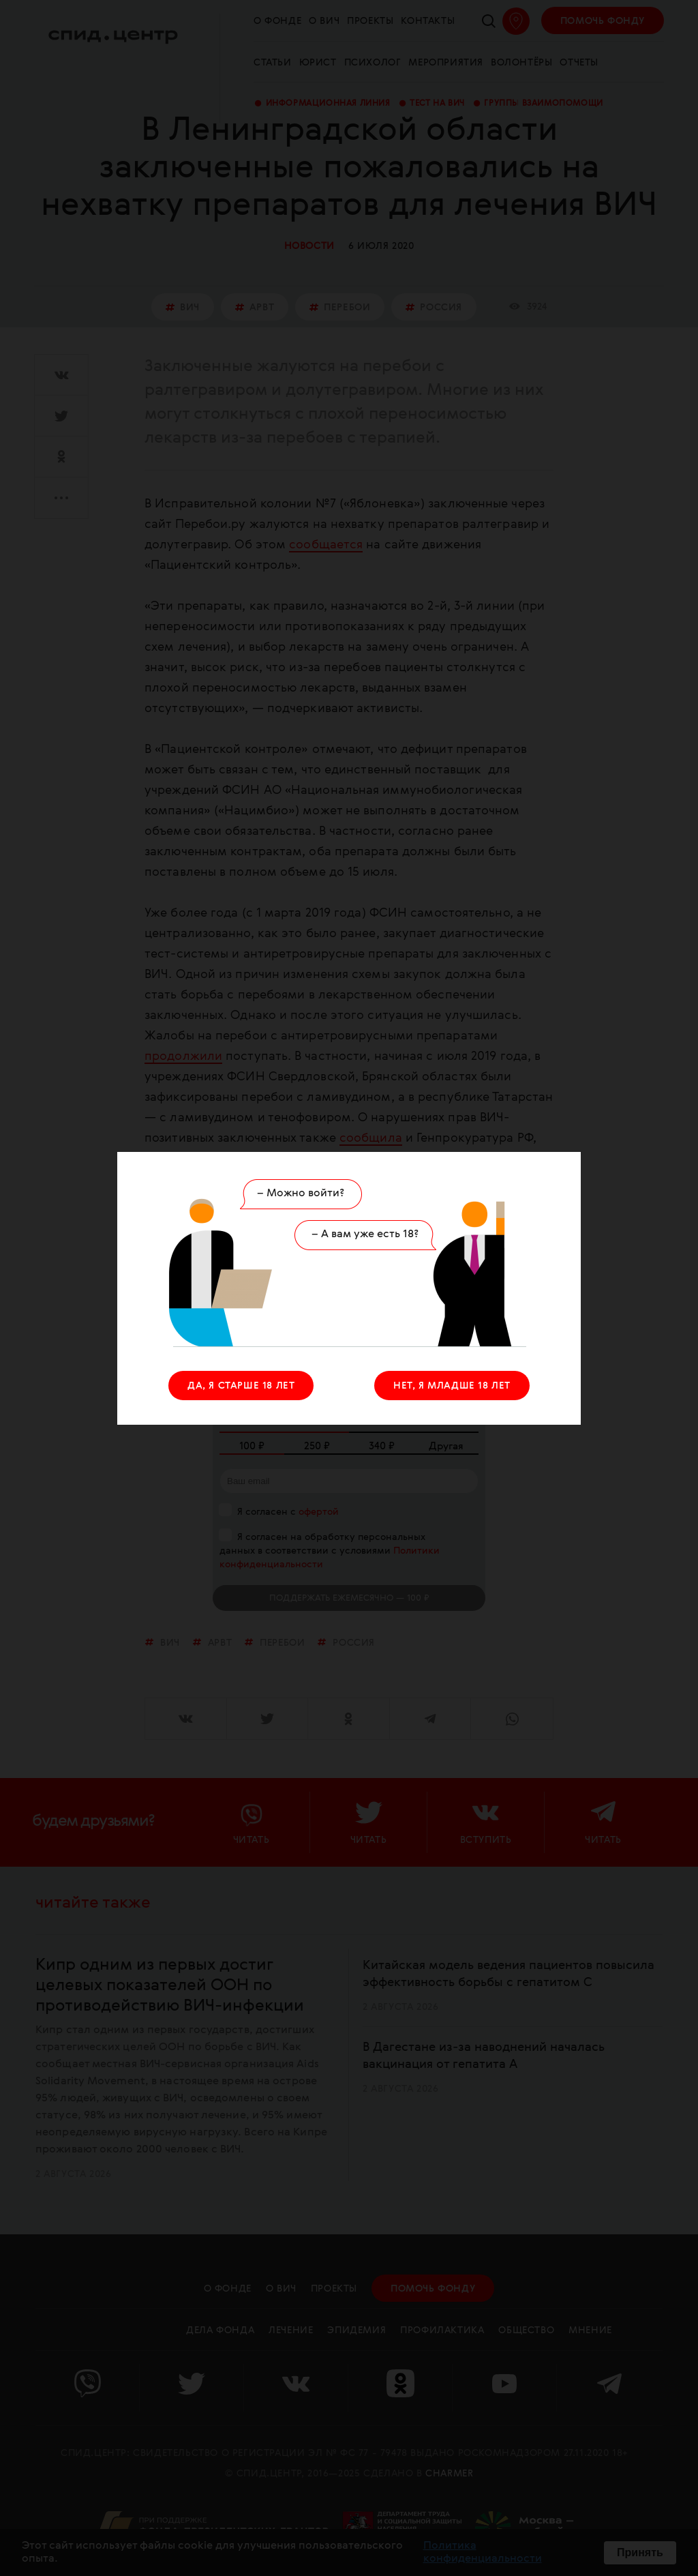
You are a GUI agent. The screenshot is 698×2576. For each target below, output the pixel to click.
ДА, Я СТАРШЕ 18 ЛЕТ (240, 1386)
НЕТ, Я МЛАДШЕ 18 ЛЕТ (452, 1386)
